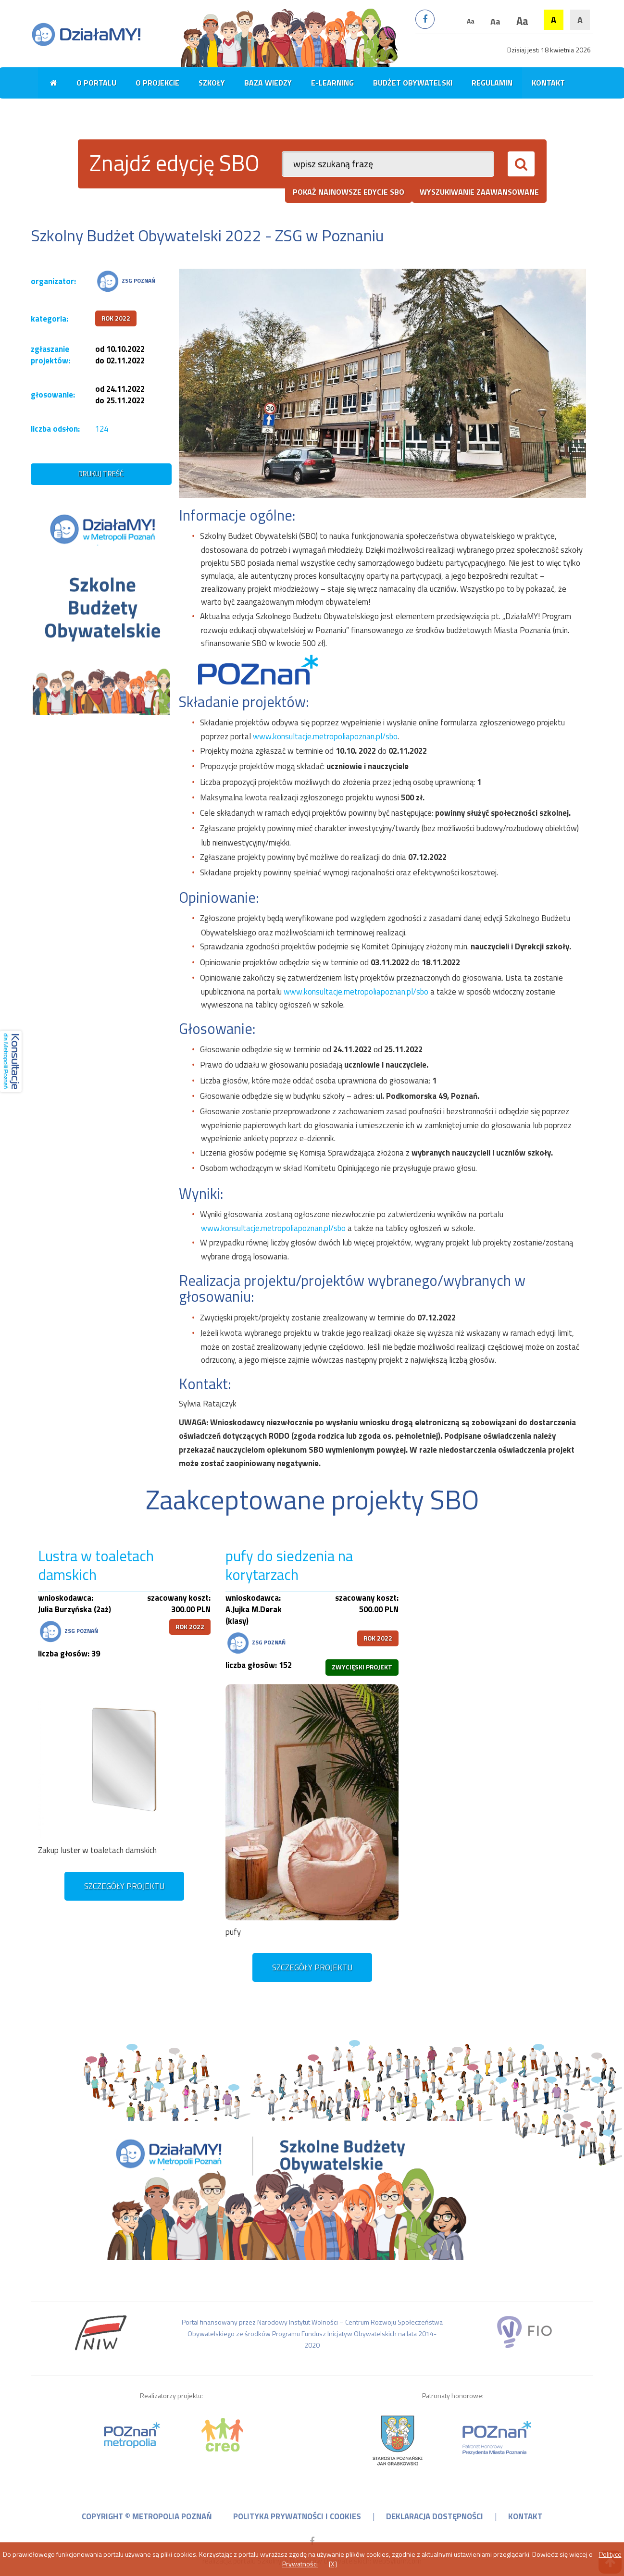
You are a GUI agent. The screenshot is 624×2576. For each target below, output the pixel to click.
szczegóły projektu (124, 1886)
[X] (333, 2564)
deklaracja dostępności (434, 2516)
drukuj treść (101, 473)
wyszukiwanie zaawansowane (479, 192)
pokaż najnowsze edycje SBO (348, 192)
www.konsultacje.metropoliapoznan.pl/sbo (325, 736)
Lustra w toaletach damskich (96, 1566)
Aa (470, 21)
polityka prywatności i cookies (297, 2516)
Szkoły (212, 82)
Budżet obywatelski (412, 82)
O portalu (96, 82)
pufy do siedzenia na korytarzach (289, 1566)
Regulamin (492, 82)
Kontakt (548, 82)
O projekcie (157, 82)
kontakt (525, 2516)
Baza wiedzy (268, 82)
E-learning (332, 82)
